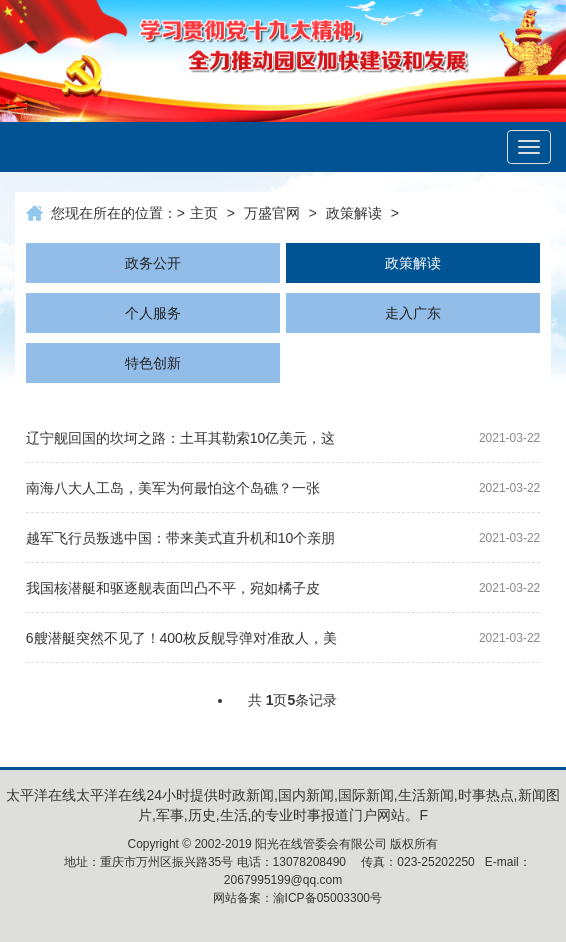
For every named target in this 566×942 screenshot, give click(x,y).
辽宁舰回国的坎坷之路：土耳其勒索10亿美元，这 (181, 438)
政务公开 (153, 263)
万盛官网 (272, 213)
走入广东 (413, 313)
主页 (204, 213)
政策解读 (354, 213)
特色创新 (153, 363)
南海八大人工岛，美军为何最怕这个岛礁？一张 (173, 488)
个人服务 (153, 313)
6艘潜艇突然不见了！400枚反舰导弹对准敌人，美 (181, 638)
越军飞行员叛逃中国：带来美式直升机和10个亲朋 (181, 538)
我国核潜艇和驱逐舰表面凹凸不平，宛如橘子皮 (173, 588)
